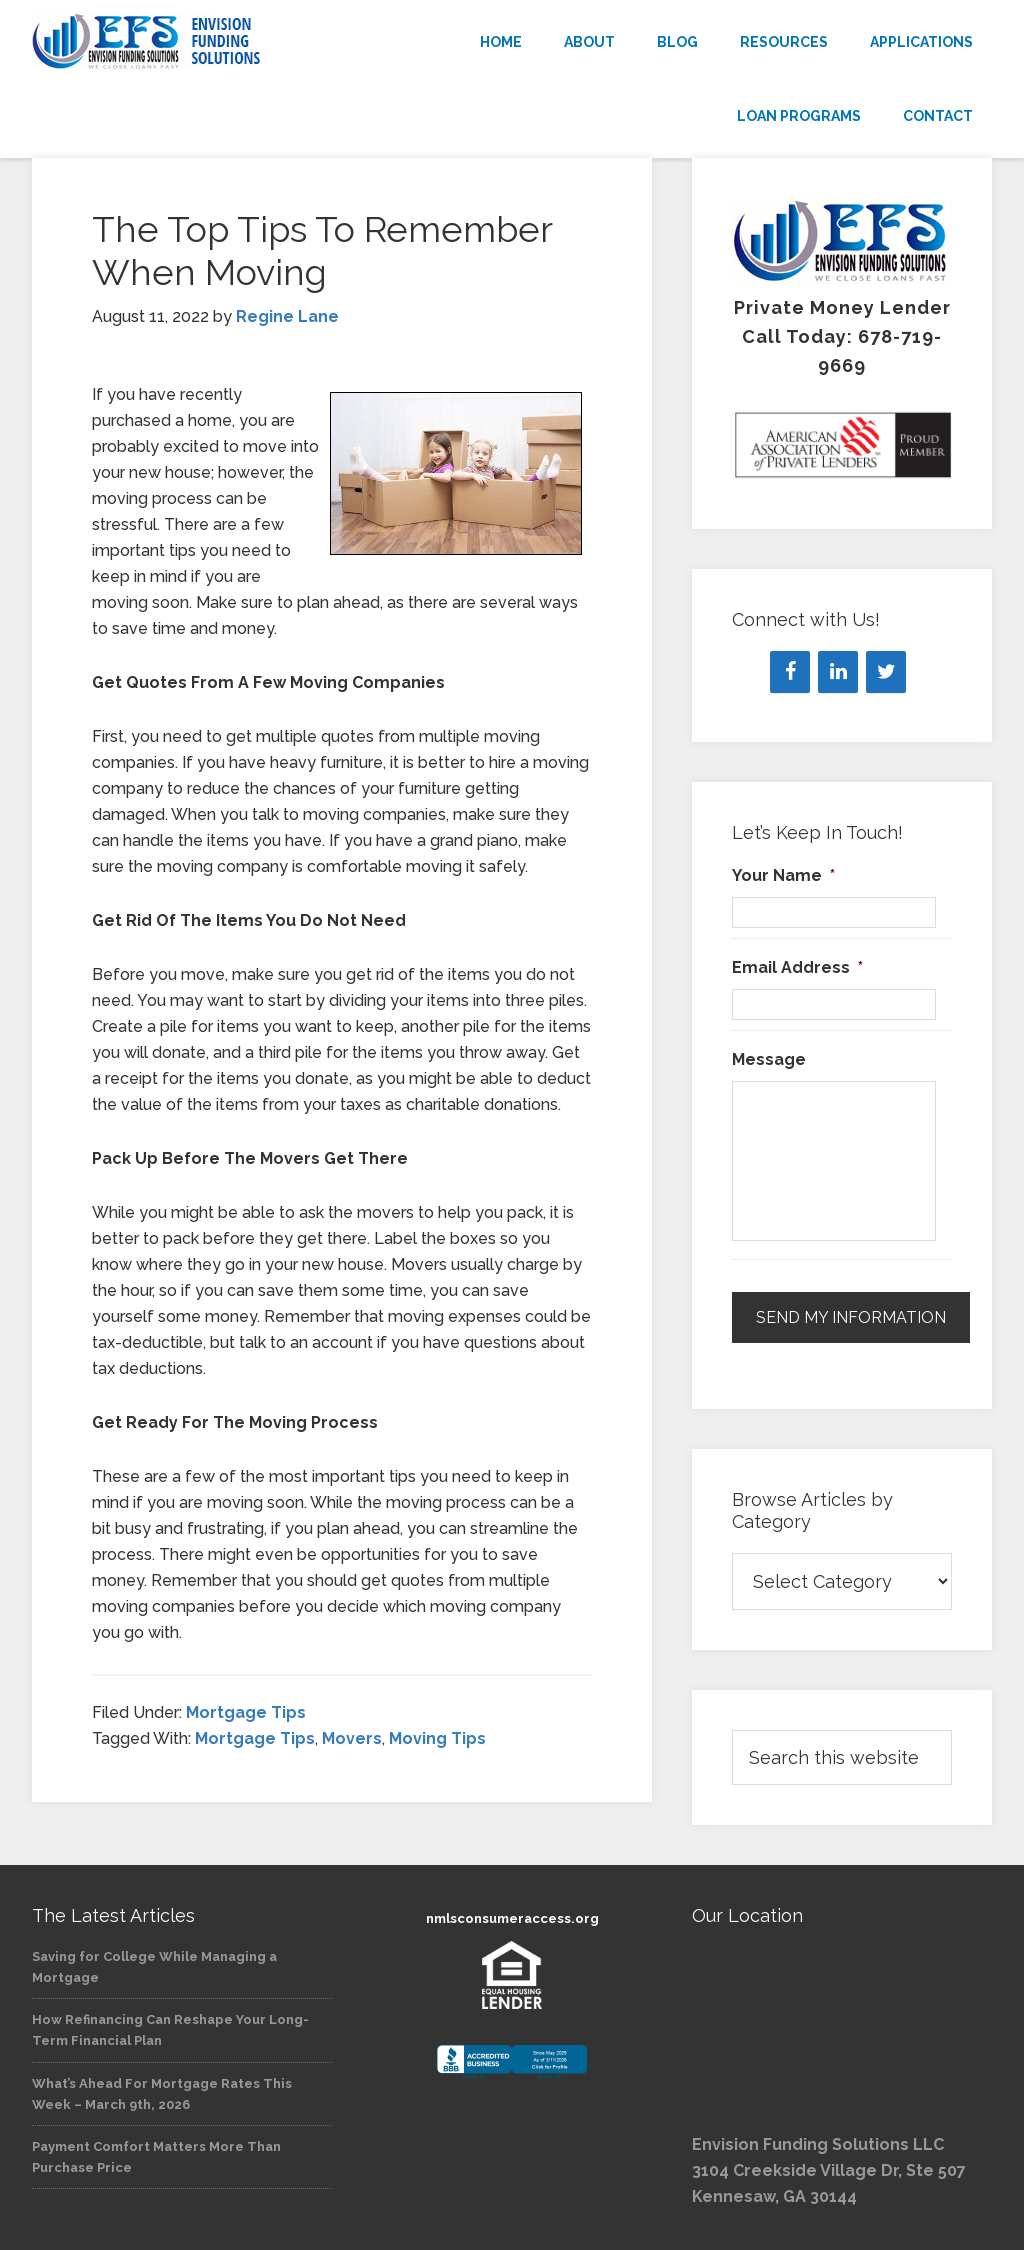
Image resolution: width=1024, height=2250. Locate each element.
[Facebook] (790, 672)
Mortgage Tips (246, 1712)
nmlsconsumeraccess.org (512, 1918)
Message (769, 1059)
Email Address (797, 967)
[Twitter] (886, 672)
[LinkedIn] (838, 672)
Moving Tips (437, 1738)
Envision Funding (182, 42)
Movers (352, 1738)
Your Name (783, 875)
